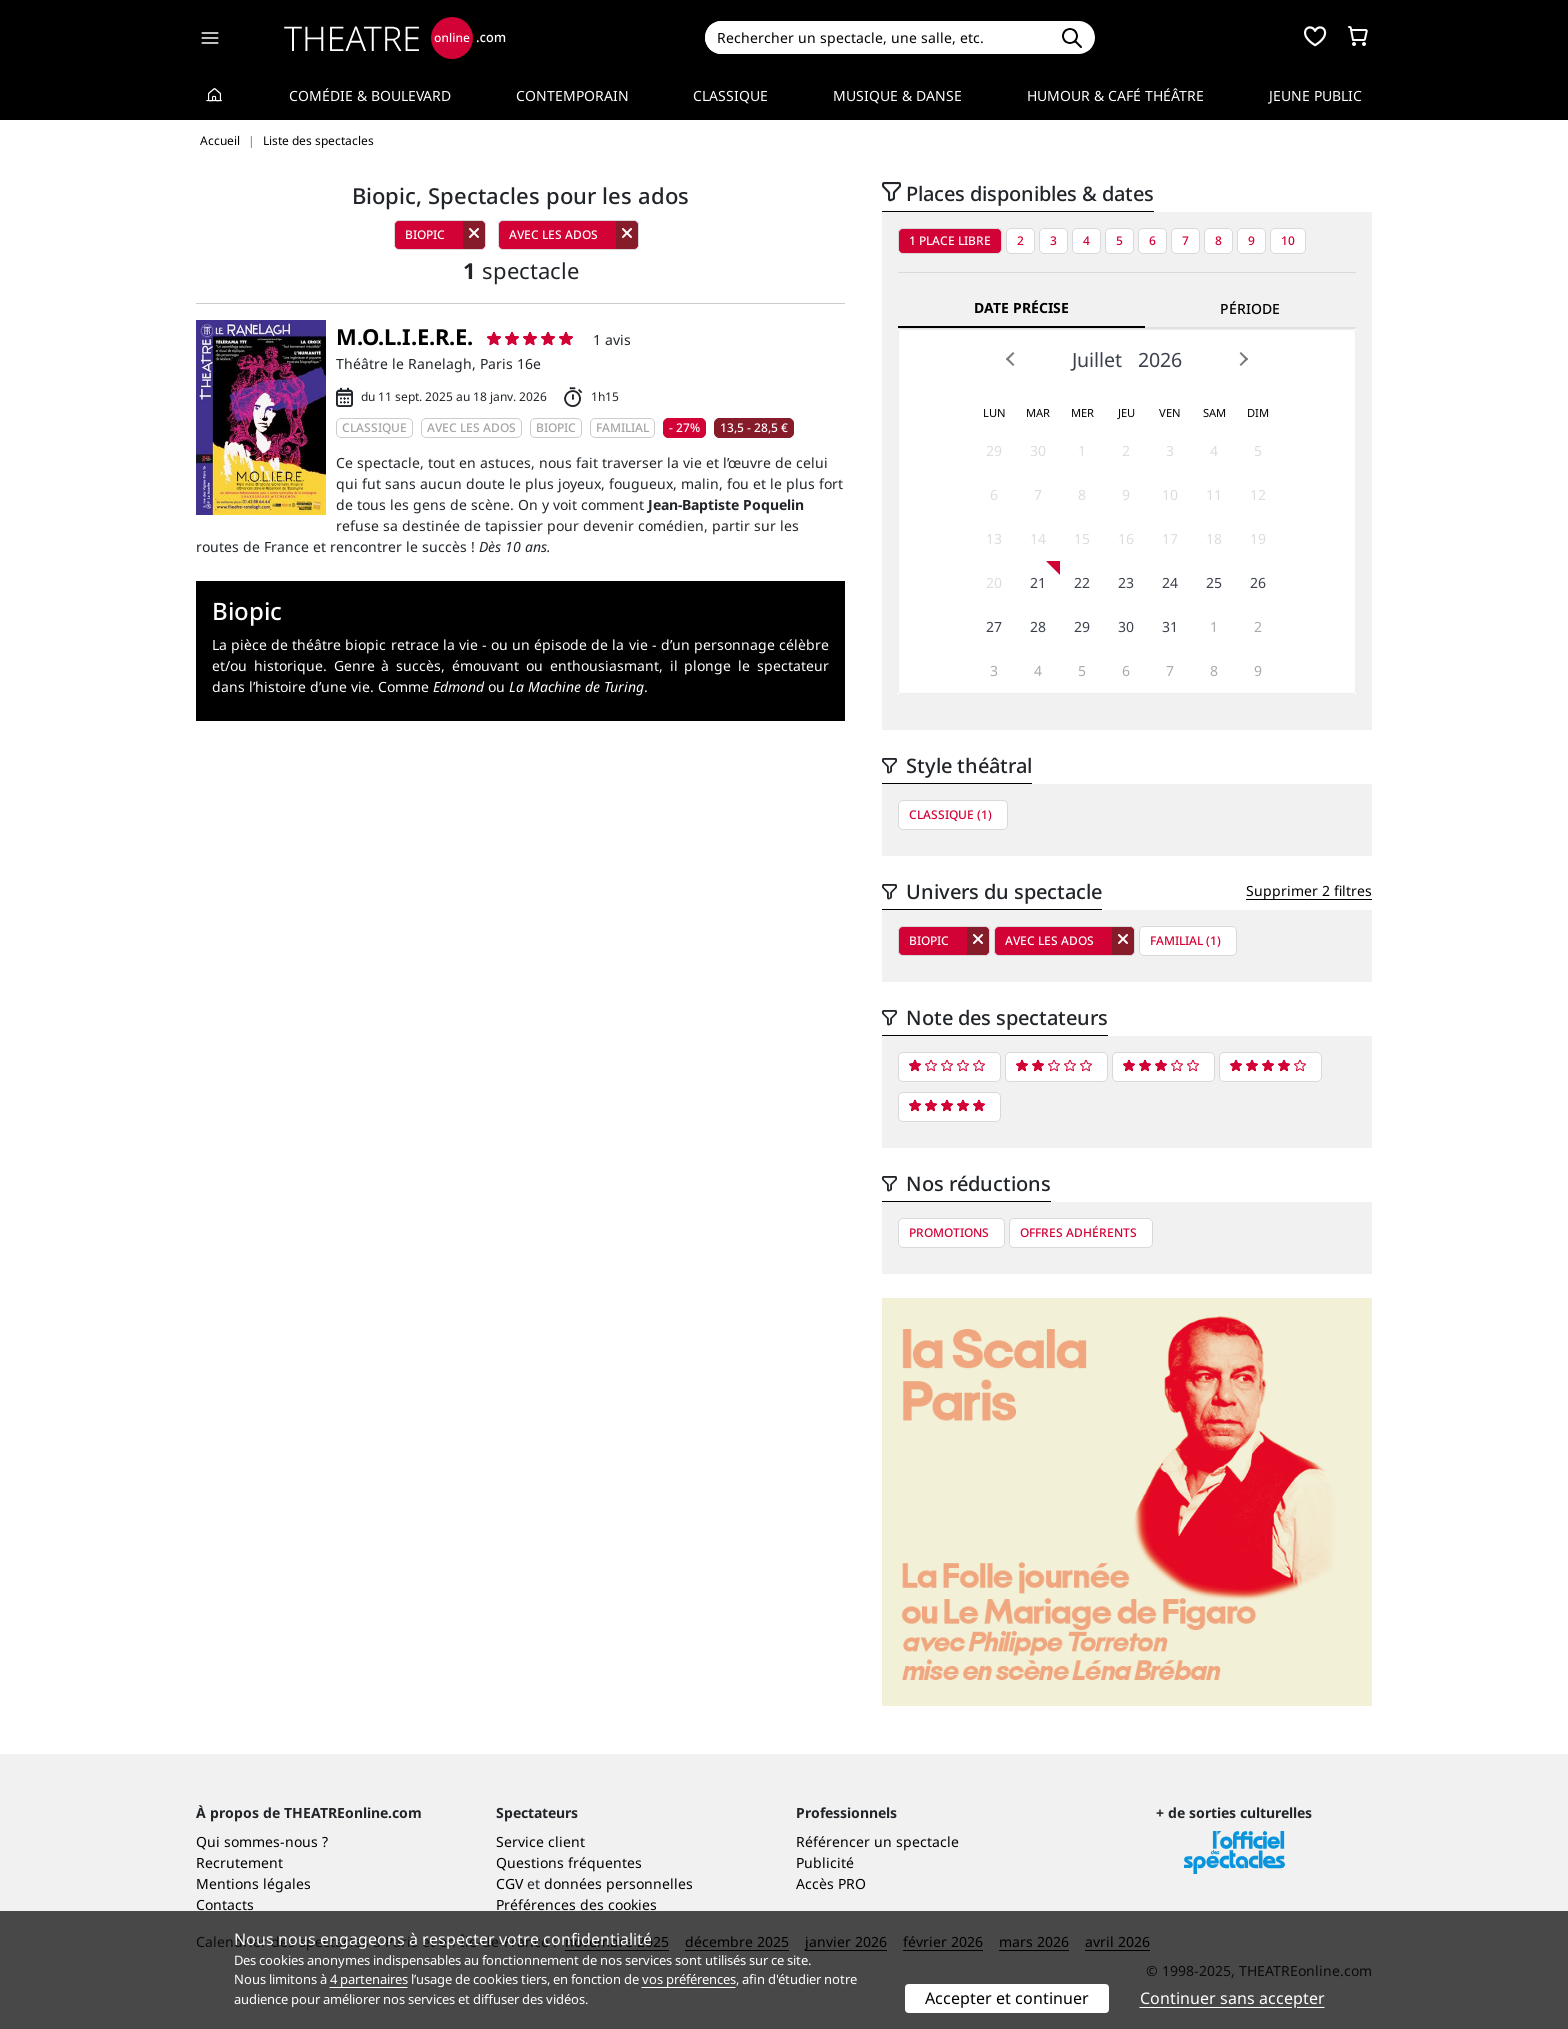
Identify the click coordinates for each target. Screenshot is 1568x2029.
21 (1038, 582)
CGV (509, 1883)
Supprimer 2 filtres (1309, 890)
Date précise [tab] (1021, 307)
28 (1038, 626)
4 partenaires (369, 1979)
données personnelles (618, 1883)
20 (994, 582)
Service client (540, 1841)
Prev (1011, 359)
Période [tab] (1250, 308)
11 (1214, 494)
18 (1214, 538)
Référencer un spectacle (877, 1841)
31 (1170, 626)
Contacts (225, 1904)
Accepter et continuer (1007, 1998)
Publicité (825, 1862)
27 (994, 626)
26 (1258, 582)
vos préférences (689, 1979)
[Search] (876, 37)
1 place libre (950, 240)
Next (1243, 359)
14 (1038, 538)
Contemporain (572, 95)
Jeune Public (1315, 95)
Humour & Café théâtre (1115, 95)
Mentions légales (253, 1883)
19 (1258, 538)
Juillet (1097, 359)
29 (994, 450)
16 (1126, 538)
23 (1126, 582)
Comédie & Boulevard (370, 95)
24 (1170, 582)
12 (1258, 494)
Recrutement (239, 1862)
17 (1170, 538)
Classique (730, 95)
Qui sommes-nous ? (262, 1841)
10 (1288, 240)
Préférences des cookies (576, 1904)
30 (1038, 450)
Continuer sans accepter (1232, 1998)
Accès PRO (831, 1883)
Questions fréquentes (569, 1862)
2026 (1160, 359)
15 (1082, 538)
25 (1214, 582)
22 (1082, 582)
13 (994, 538)
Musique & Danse (897, 95)
